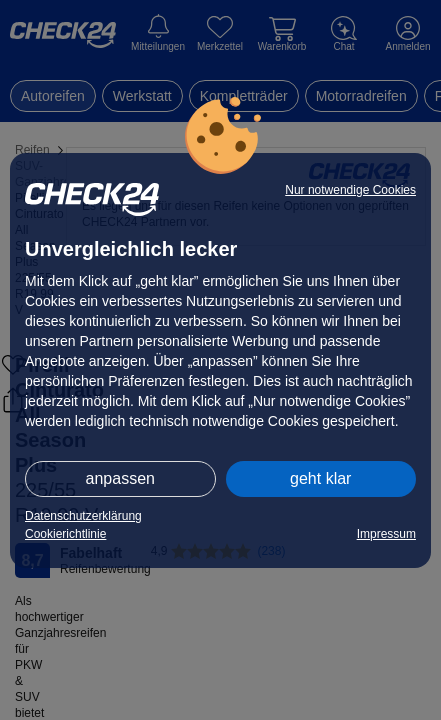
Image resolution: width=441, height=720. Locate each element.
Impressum (386, 534)
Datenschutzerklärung (83, 516)
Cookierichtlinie (65, 534)
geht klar (320, 478)
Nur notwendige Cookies (350, 190)
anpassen (120, 478)
